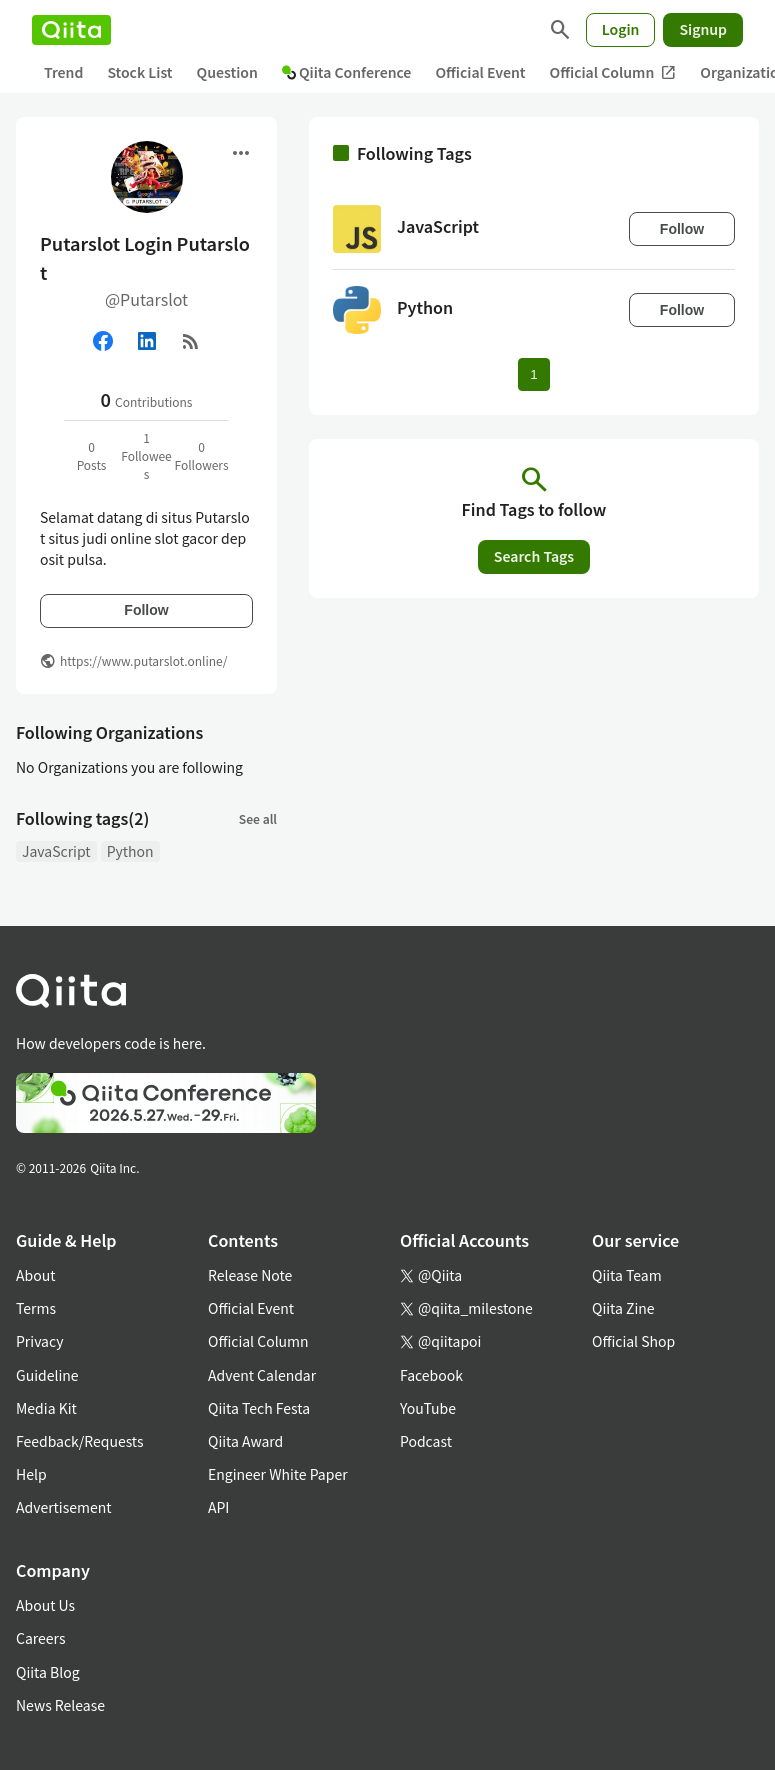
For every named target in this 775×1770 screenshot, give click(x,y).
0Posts (92, 455)
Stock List (139, 72)
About (35, 1275)
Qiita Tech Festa (259, 1408)
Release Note (250, 1275)
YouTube (428, 1408)
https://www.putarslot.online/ (143, 660)
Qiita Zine (623, 1308)
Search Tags (534, 556)
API (218, 1507)
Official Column (613, 72)
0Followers (201, 455)
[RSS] (191, 341)
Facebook (431, 1375)
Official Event (480, 72)
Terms (36, 1308)
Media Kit (46, 1408)
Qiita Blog (48, 1672)
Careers (40, 1638)
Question (227, 72)
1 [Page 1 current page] (533, 374)
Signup (703, 29)
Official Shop (633, 1341)
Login (621, 29)
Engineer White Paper (278, 1474)
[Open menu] (241, 153)
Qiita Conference (347, 72)
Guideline (47, 1375)
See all (258, 818)
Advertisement (64, 1507)
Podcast (426, 1441)
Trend (63, 72)
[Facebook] (103, 341)
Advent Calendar (262, 1375)
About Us (45, 1605)
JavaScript (56, 851)
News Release (60, 1705)
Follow (146, 610)
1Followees (146, 455)
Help (31, 1474)
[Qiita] (71, 30)
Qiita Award (245, 1441)
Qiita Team (627, 1275)
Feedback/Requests (80, 1441)
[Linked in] (147, 341)
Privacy (39, 1341)
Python (130, 851)
